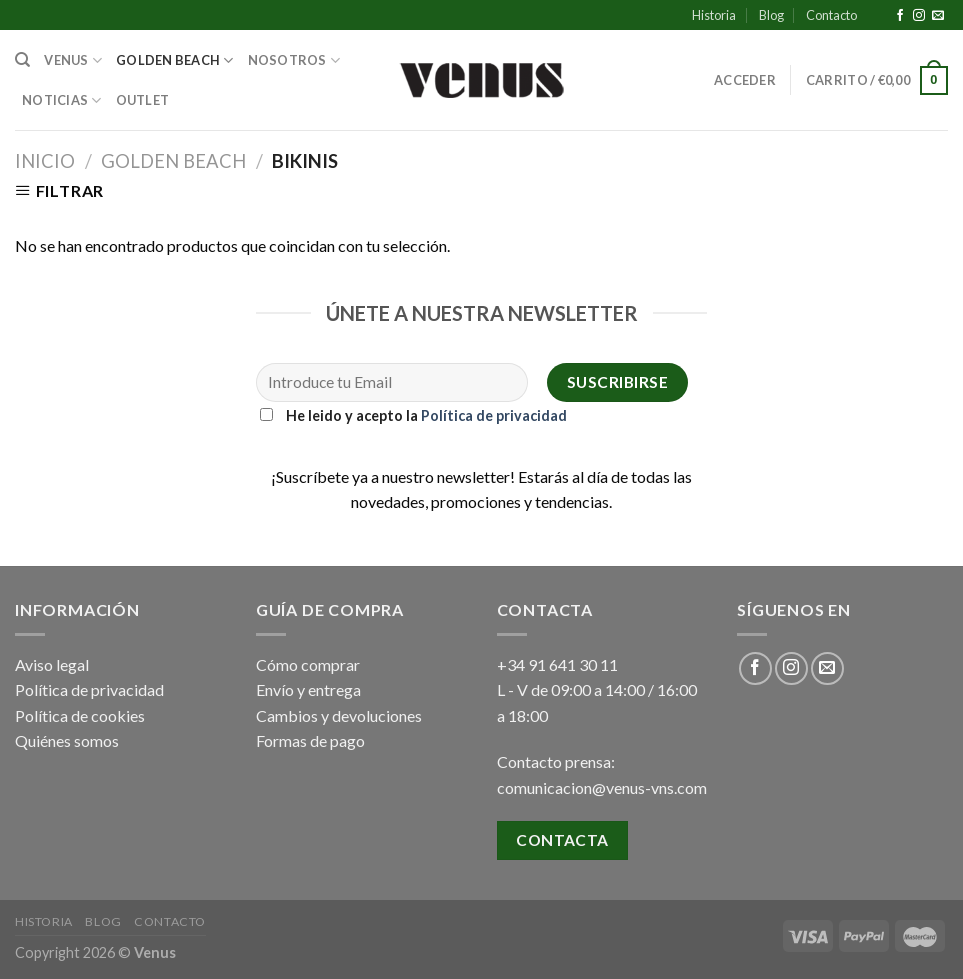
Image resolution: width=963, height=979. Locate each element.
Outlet (143, 100)
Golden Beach (175, 60)
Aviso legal (52, 664)
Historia (714, 15)
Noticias (62, 100)
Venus (73, 60)
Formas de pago (310, 740)
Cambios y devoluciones (339, 715)
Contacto (831, 15)
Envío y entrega (308, 689)
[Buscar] (22, 60)
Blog (771, 15)
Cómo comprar (308, 664)
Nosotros (294, 60)
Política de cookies (80, 715)
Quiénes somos (67, 740)
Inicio (45, 161)
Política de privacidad (494, 415)
